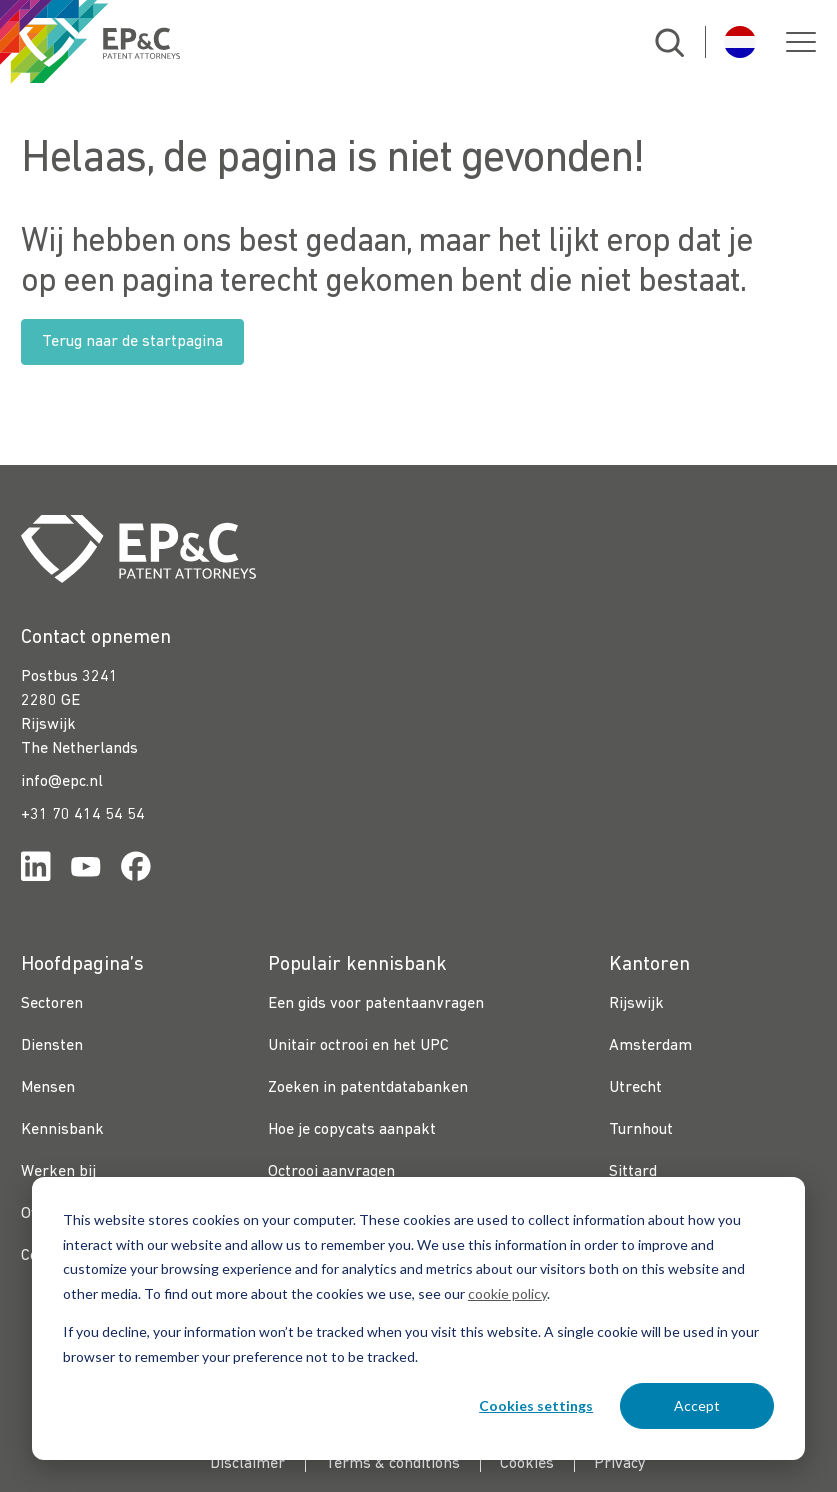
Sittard (633, 1172)
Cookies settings (536, 1405)
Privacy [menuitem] (620, 1464)
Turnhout (641, 1130)
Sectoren (52, 1004)
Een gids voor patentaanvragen (376, 1004)
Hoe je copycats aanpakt (352, 1130)
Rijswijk (636, 1004)
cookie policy (507, 1293)
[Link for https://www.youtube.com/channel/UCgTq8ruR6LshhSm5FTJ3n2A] (86, 870)
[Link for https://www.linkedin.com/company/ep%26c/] (36, 870)
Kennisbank (62, 1130)
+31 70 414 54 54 (83, 815)
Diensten (52, 1046)
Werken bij (58, 1172)
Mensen (48, 1088)
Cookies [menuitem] (527, 1464)
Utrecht (635, 1088)
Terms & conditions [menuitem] (392, 1464)
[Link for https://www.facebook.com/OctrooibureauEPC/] (136, 870)
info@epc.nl (62, 782)
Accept (697, 1405)
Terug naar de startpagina (132, 342)
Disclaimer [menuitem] (247, 1464)
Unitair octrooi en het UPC (358, 1046)
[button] (801, 42)
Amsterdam (650, 1046)
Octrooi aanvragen (331, 1172)
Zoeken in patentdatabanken (368, 1088)
